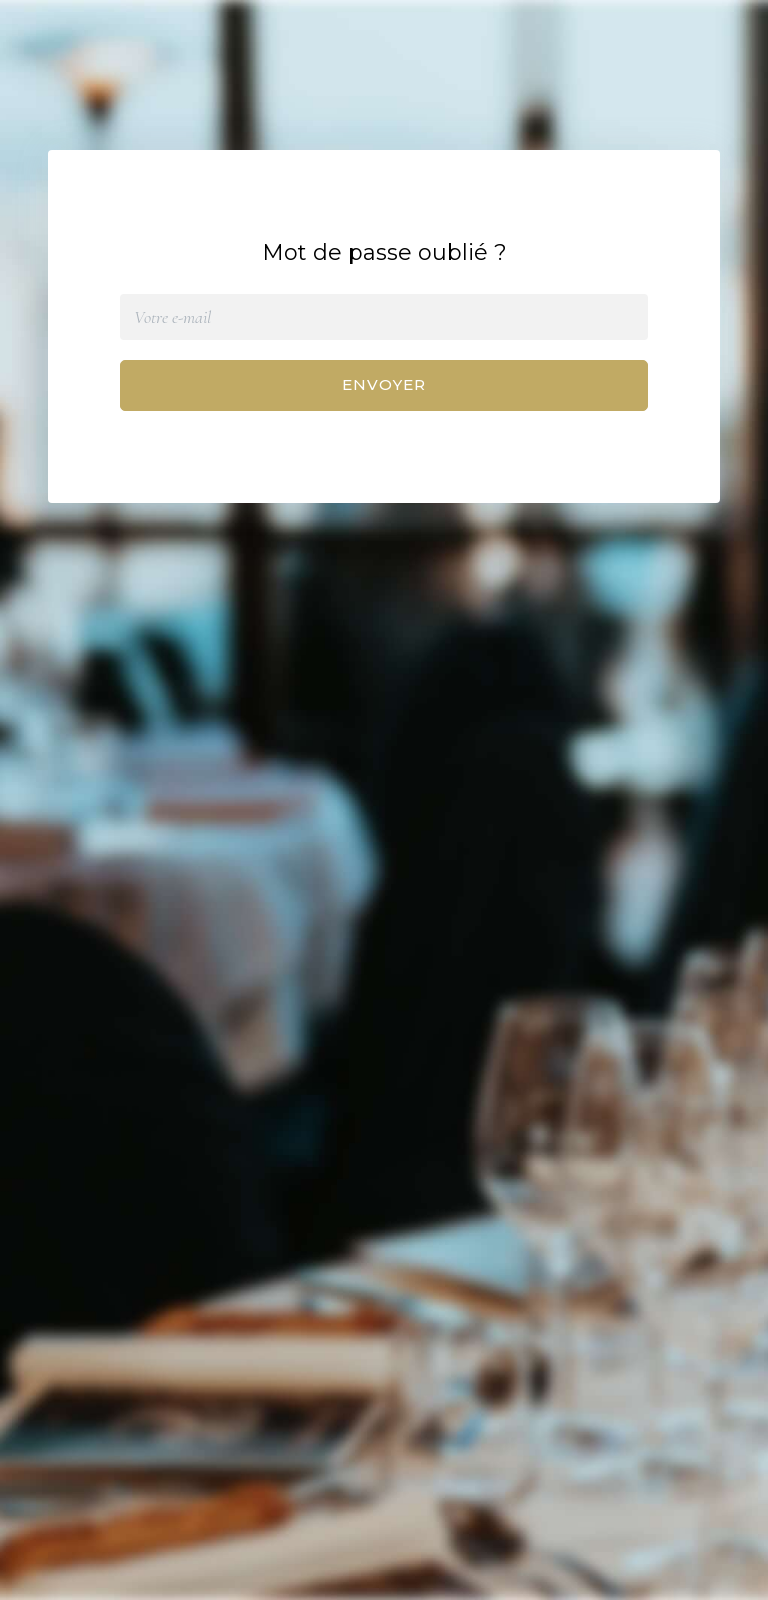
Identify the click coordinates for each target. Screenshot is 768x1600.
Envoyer (384, 384)
